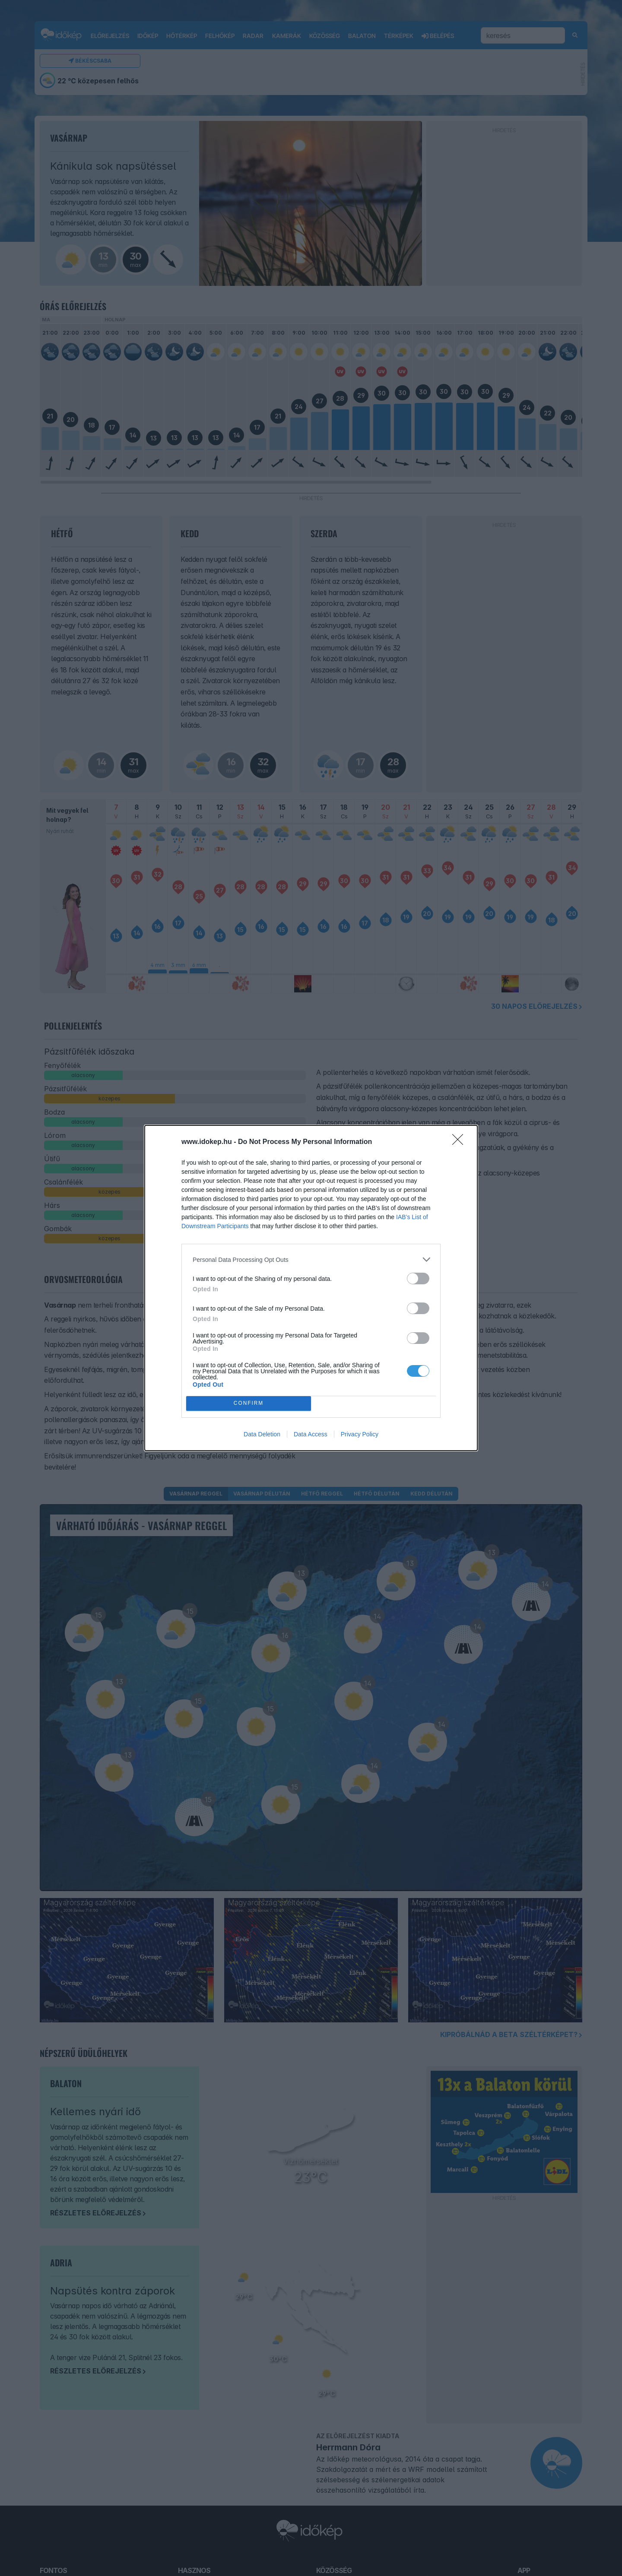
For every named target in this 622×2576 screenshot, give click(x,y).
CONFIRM (248, 1403)
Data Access (310, 1434)
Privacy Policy (359, 1434)
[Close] (460, 1142)
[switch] (418, 1278)
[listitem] (311, 1259)
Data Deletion (262, 1434)
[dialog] (311, 1288)
